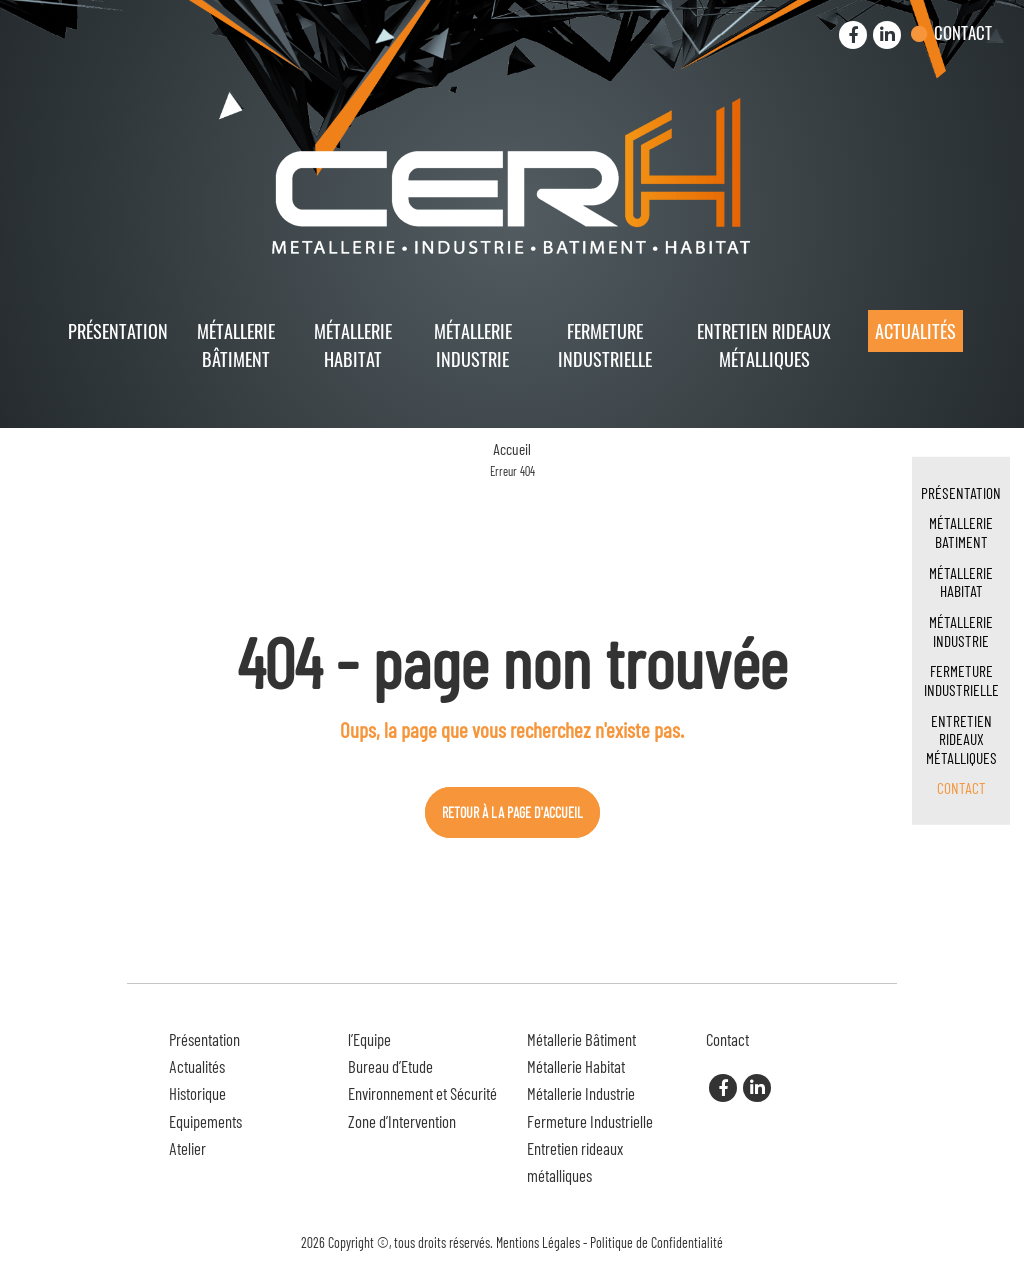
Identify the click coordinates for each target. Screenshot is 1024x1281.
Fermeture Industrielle (605, 344)
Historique (197, 1093)
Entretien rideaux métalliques (764, 344)
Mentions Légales (538, 1242)
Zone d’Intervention (402, 1121)
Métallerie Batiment (961, 532)
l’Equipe (369, 1039)
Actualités (915, 330)
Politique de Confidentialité (656, 1242)
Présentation (118, 330)
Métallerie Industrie (473, 344)
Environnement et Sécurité (422, 1093)
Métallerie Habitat (353, 344)
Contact (963, 32)
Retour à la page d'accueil (512, 812)
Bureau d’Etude (390, 1066)
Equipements (205, 1121)
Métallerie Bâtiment (236, 344)
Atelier (187, 1148)
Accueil (512, 449)
